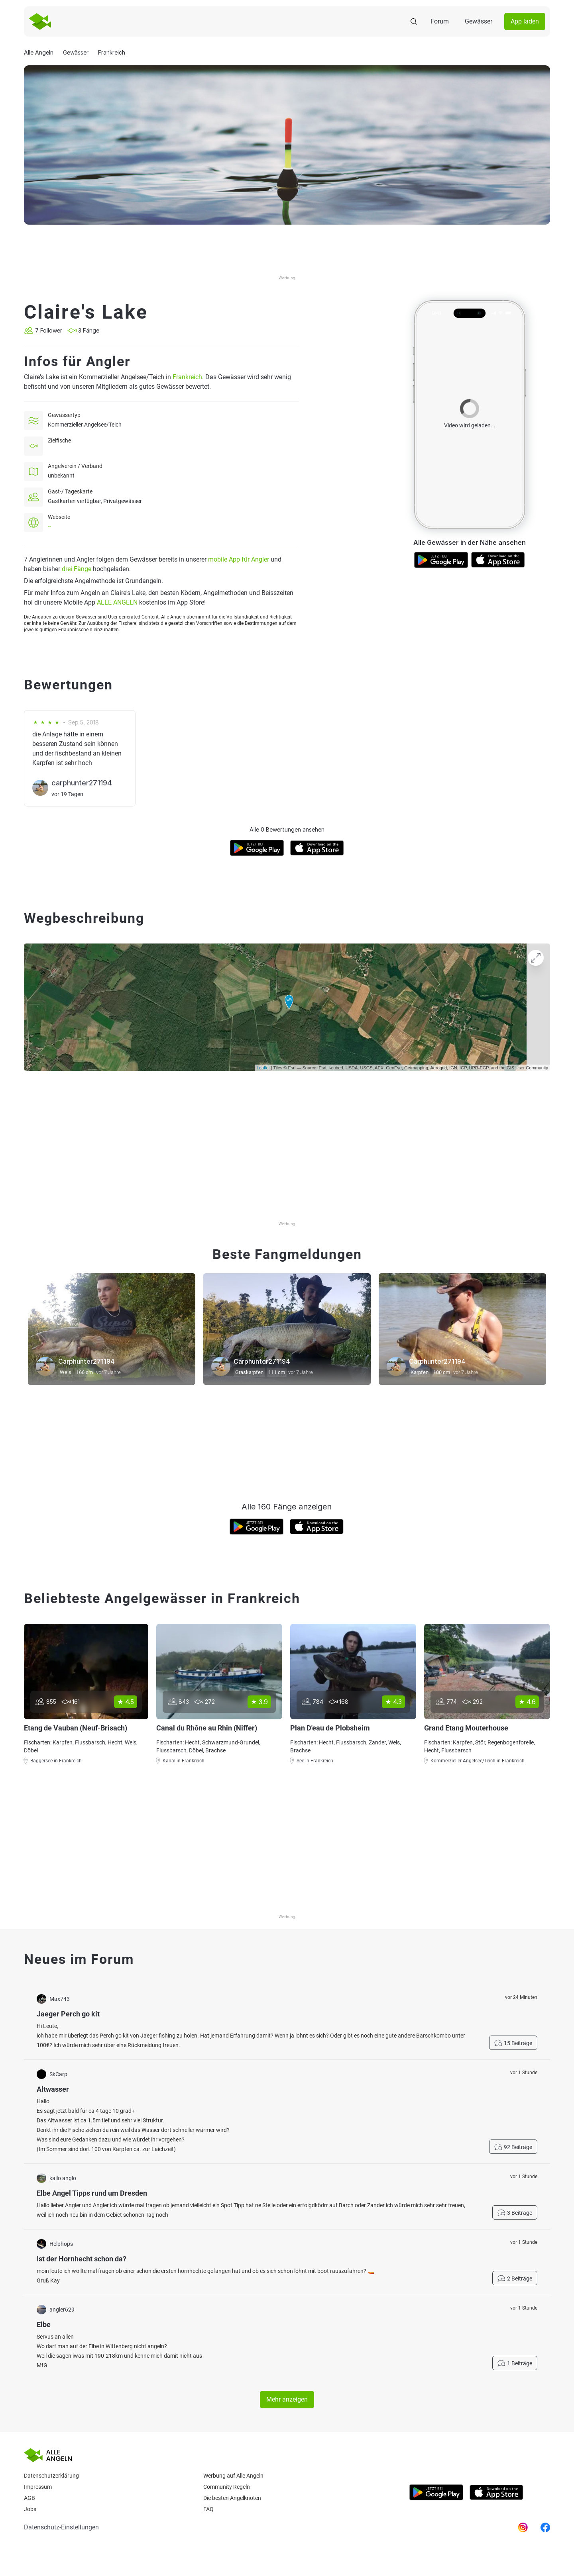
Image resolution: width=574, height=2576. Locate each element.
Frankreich (187, 377)
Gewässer (478, 21)
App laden (525, 21)
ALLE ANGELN (117, 602)
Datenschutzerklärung (51, 2475)
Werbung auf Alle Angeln (233, 2475)
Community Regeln (226, 2487)
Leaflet (263, 1067)
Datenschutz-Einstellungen (61, 2527)
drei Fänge (76, 569)
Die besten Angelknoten (232, 2498)
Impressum (38, 2487)
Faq (208, 2509)
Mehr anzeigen (287, 2399)
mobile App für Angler (238, 559)
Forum (440, 21)
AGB (29, 2498)
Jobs (30, 2509)
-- (49, 526)
